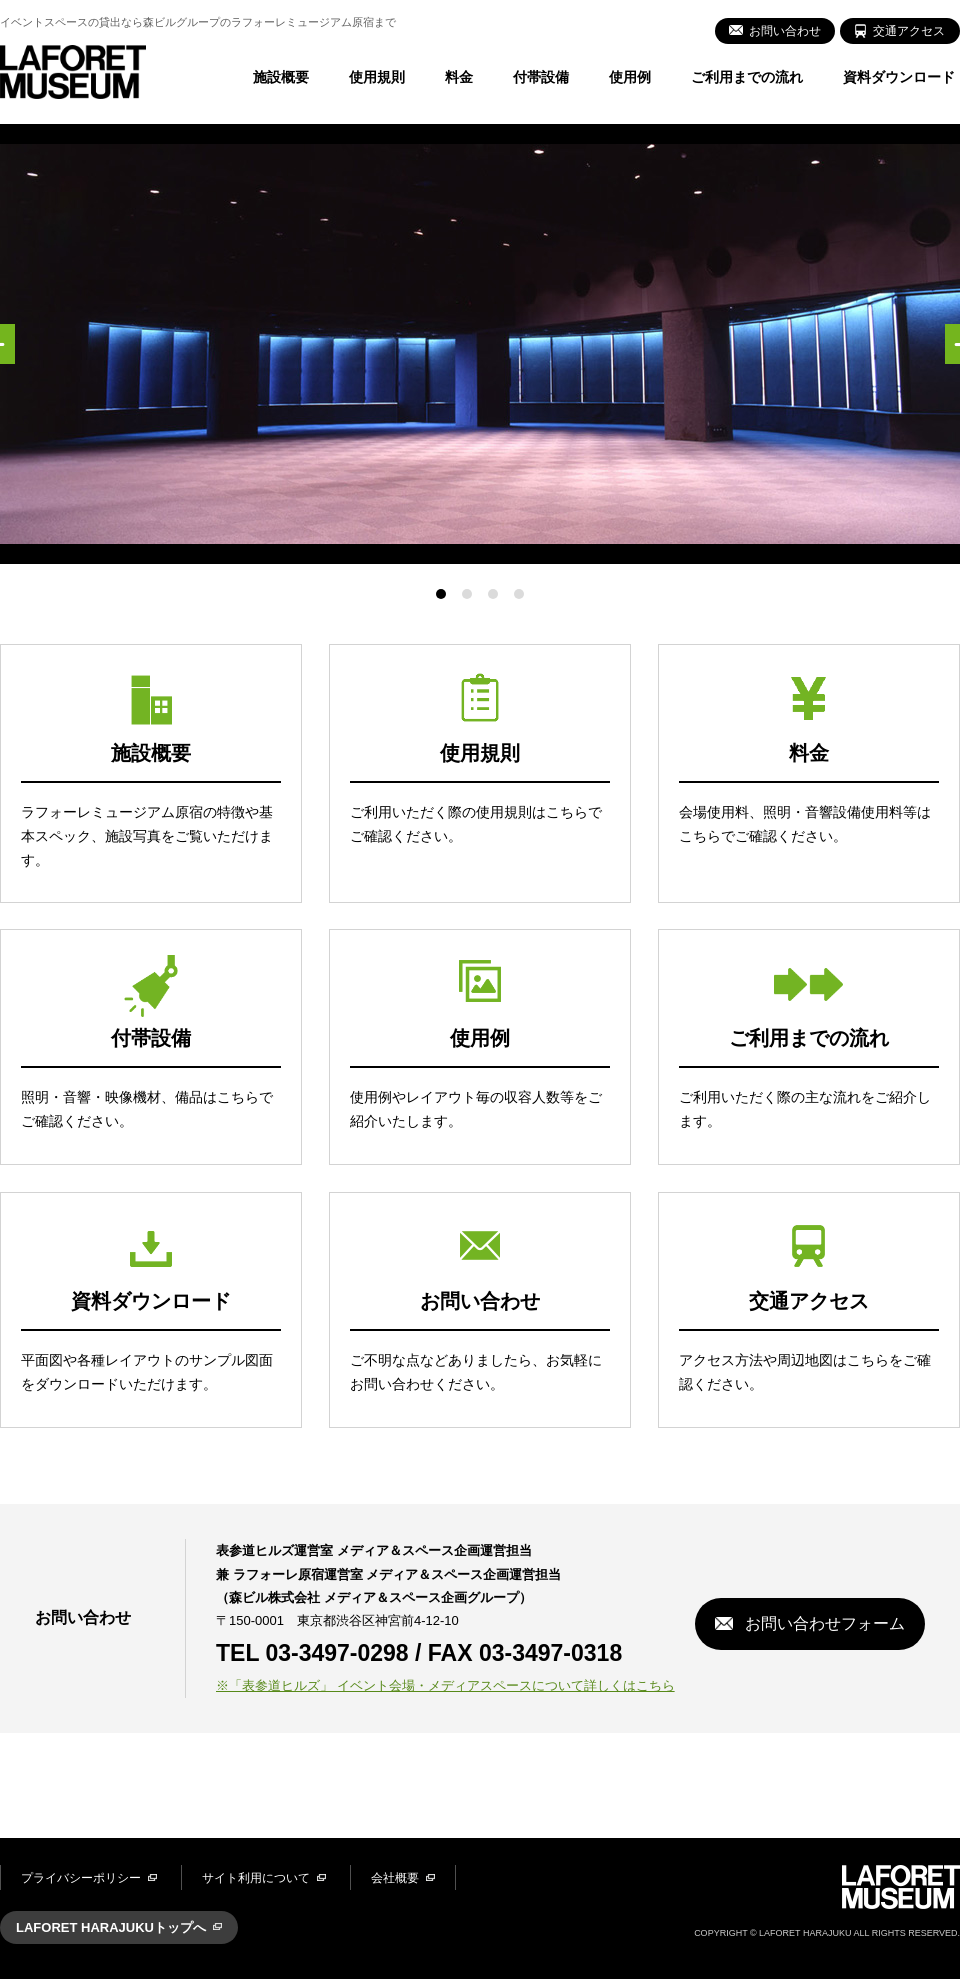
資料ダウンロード (899, 77)
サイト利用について (256, 1878)
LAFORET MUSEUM (73, 72)
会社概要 (395, 1878)
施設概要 (281, 77)
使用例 (630, 77)
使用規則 (377, 77)
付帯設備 (541, 77)
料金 (459, 77)
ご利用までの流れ (747, 77)
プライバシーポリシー (81, 1878)
